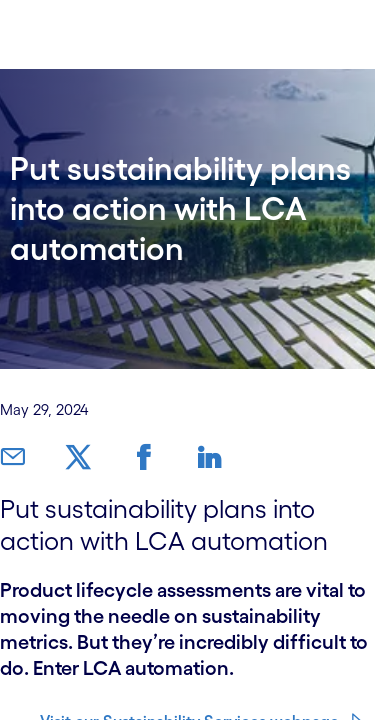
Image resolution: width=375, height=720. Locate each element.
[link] (12, 458)
